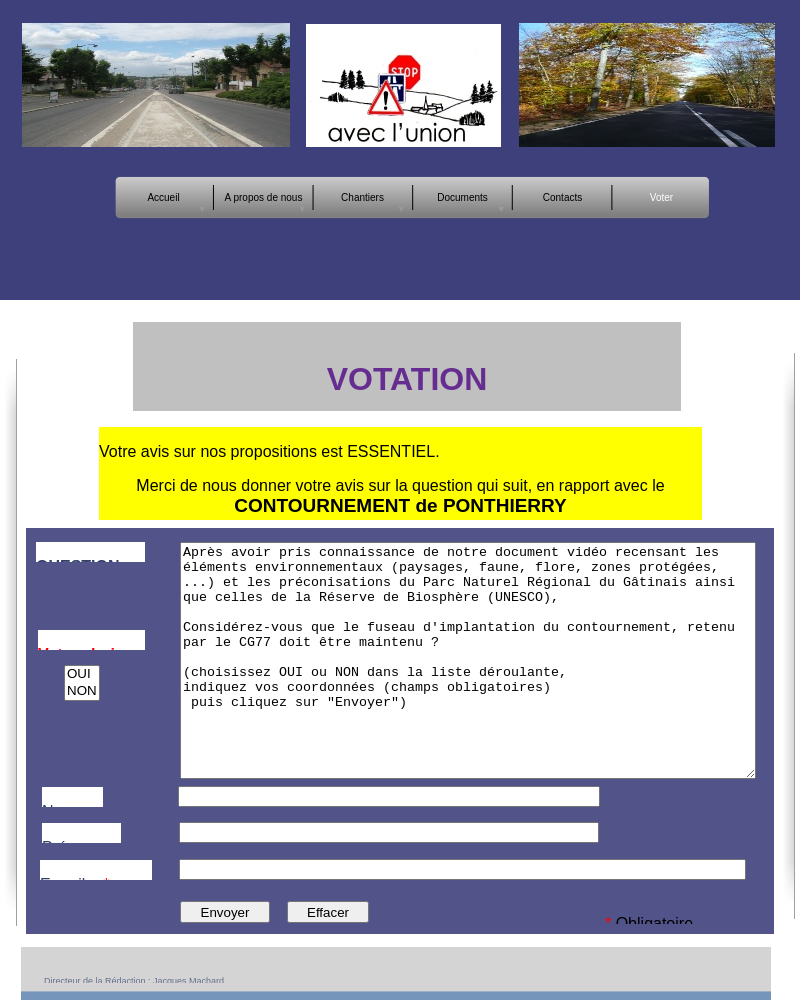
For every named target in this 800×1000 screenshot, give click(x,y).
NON (82, 691)
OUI (82, 674)
